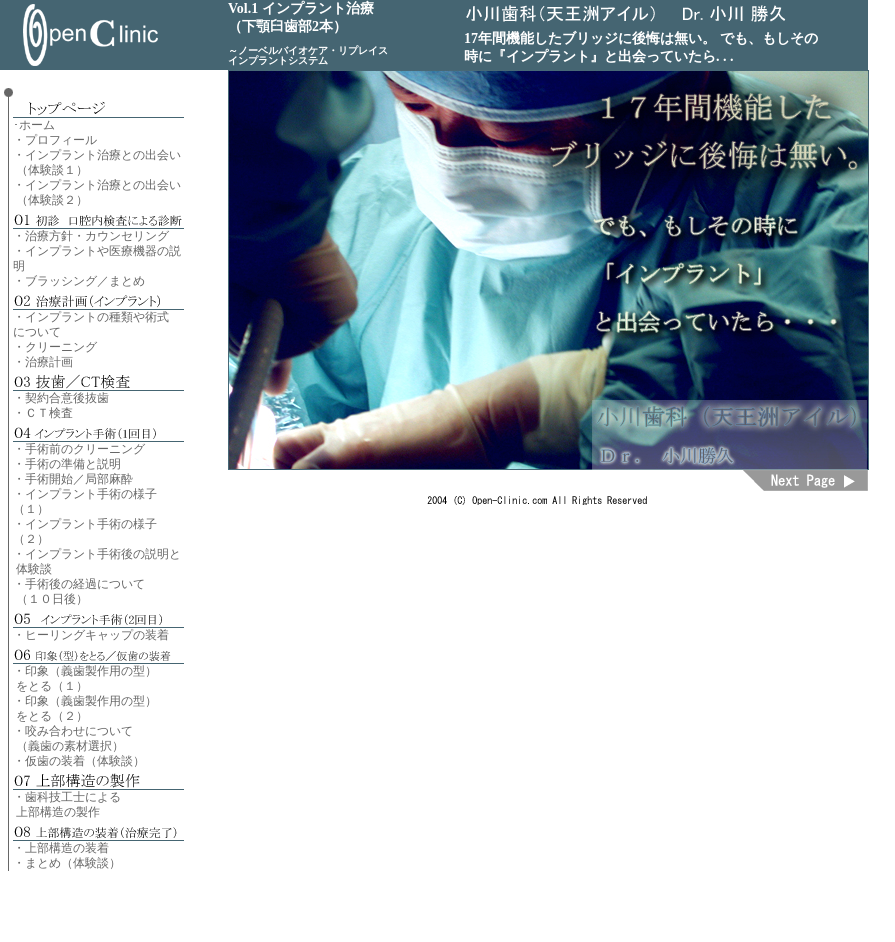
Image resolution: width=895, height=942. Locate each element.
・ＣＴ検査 (43, 413)
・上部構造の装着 (61, 848)
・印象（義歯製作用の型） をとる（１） (85, 678)
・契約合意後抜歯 (61, 398)
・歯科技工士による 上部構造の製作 (67, 804)
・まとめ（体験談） (67, 863)
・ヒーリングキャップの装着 (91, 635)
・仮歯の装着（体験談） (79, 761)
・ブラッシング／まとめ (79, 281)
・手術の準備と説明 (67, 464)
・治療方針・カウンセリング (91, 236)
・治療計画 (43, 362)
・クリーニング (55, 347)
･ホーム (34, 125)
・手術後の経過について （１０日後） (79, 591)
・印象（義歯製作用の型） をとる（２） (85, 708)
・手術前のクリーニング (79, 449)
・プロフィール (55, 140)
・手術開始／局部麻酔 (73, 479)
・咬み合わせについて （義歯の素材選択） (73, 738)
